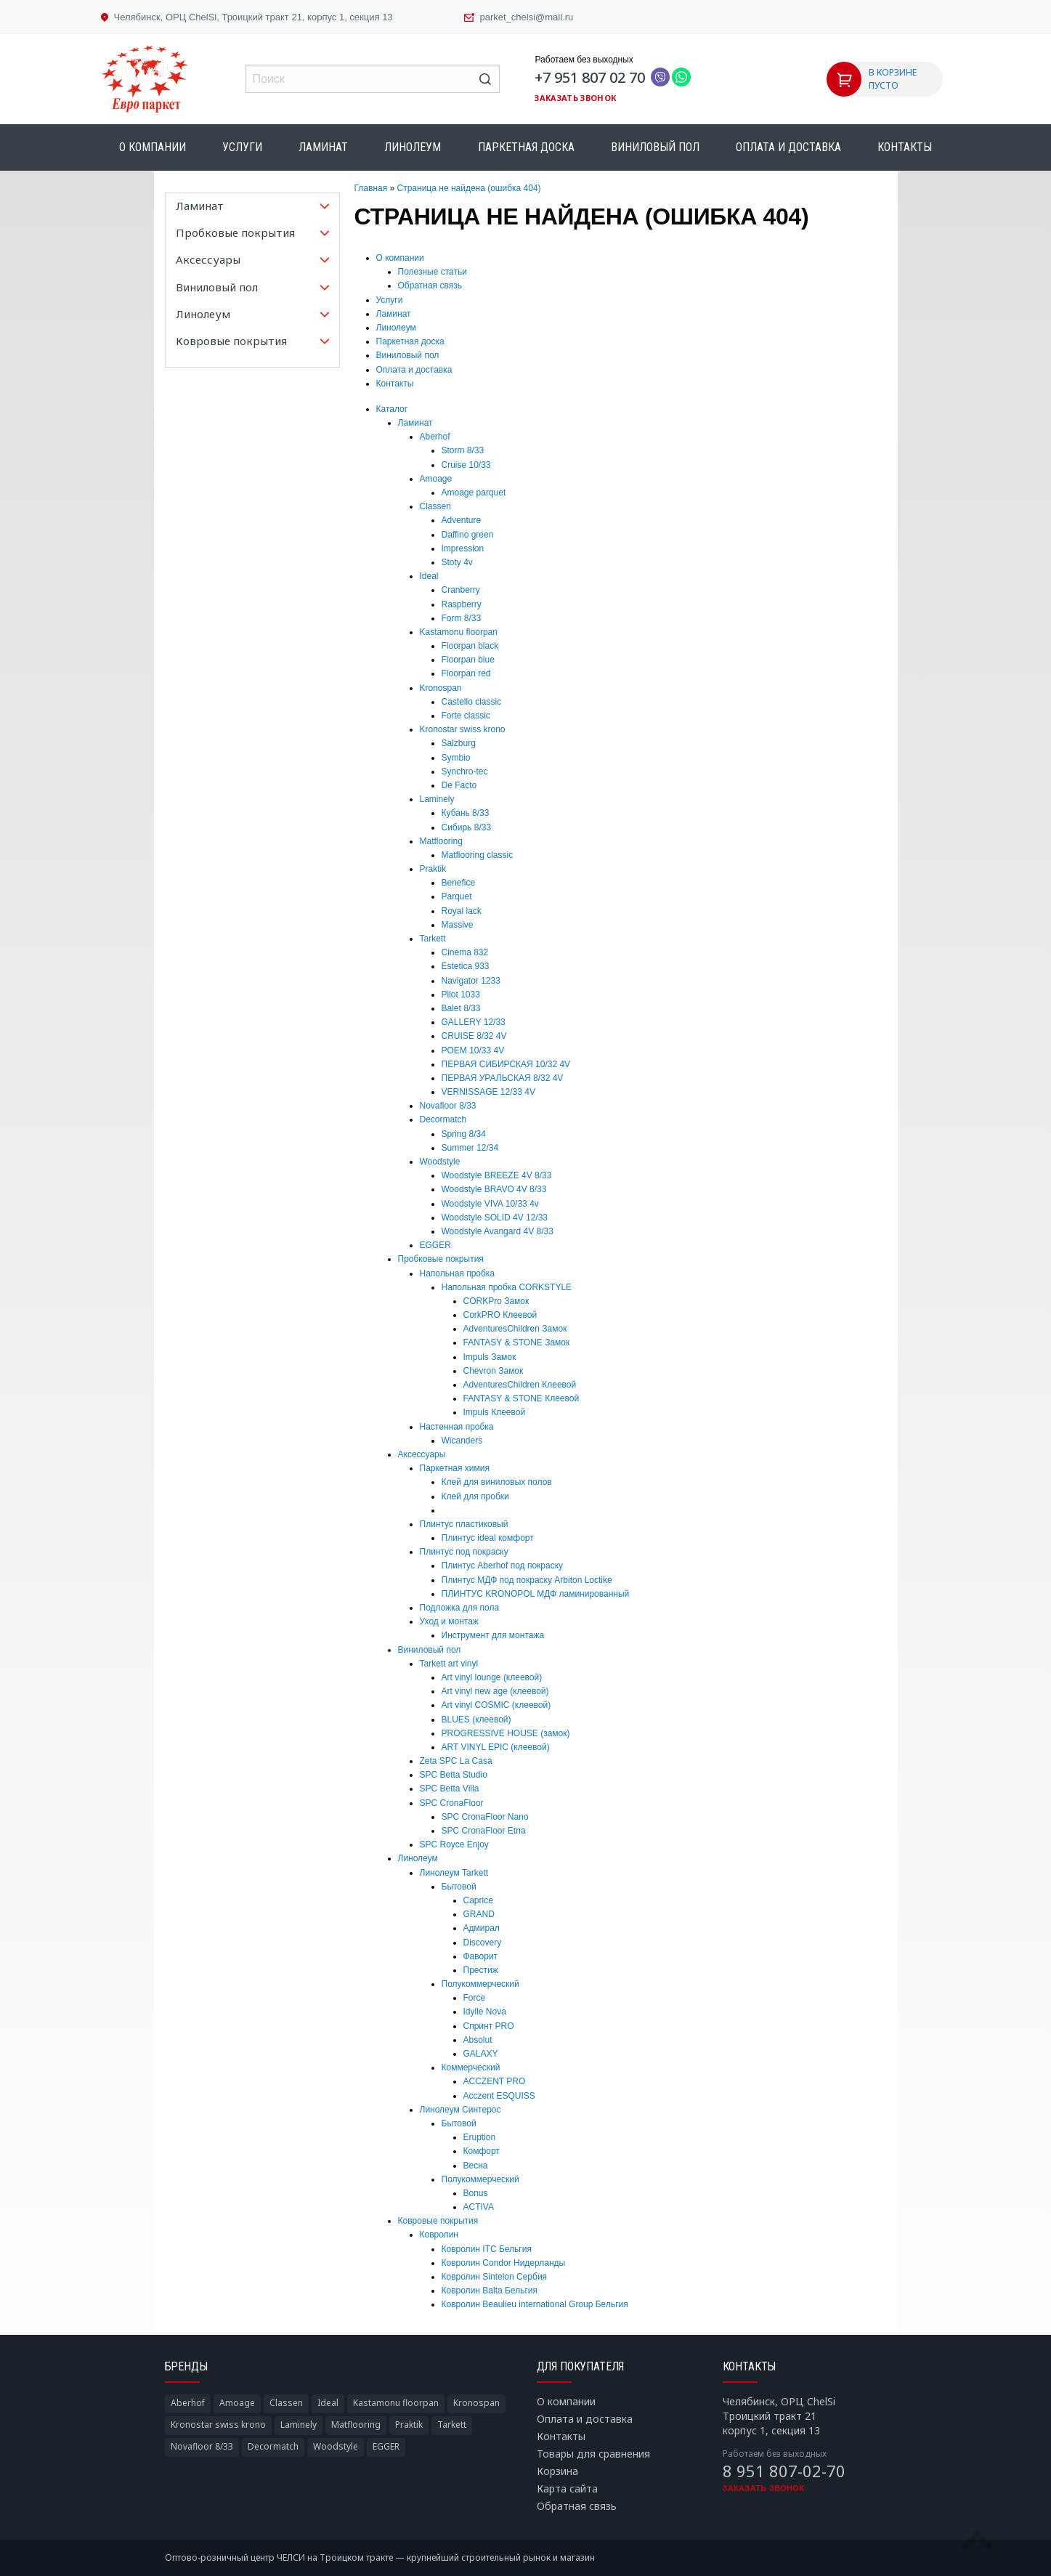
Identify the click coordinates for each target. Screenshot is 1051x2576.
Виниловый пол (655, 147)
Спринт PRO (488, 2026)
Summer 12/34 (470, 1148)
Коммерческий (471, 2067)
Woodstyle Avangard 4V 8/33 (497, 1231)
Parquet (457, 896)
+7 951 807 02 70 (590, 77)
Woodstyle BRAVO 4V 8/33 (494, 1189)
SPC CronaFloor (452, 1803)
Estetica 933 (466, 966)
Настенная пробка (457, 1427)
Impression (463, 548)
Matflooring (441, 841)
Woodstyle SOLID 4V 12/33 (495, 1217)
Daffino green (468, 535)
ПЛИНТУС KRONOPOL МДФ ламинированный (536, 1594)
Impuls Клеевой (494, 1412)
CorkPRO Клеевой (500, 1315)
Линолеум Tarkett (454, 1873)
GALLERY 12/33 (474, 1022)
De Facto (459, 785)
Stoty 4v (457, 562)
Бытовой (459, 1887)
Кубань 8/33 (466, 813)
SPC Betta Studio (453, 1775)
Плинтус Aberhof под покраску (503, 1565)
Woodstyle (440, 1162)
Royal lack (462, 911)
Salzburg (459, 743)
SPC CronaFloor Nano (485, 1817)
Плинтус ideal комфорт (488, 1538)
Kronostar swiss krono (463, 729)
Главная (371, 188)
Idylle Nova (484, 2011)
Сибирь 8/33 (467, 827)
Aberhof (435, 437)
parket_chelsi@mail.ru (527, 17)
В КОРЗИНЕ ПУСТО (893, 79)
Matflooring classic (478, 855)
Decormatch (443, 1119)
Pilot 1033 (461, 994)
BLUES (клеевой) (476, 1719)
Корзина (557, 2471)
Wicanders (462, 1440)
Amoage (436, 479)
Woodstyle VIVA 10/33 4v (490, 1204)
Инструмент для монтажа (493, 1635)
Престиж (480, 1970)
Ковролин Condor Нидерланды (504, 2263)
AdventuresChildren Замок (515, 1329)
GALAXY (480, 2054)
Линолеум (412, 147)
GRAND (479, 1914)
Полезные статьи (432, 272)
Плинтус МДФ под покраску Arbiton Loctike (527, 1580)
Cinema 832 (465, 952)
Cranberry (461, 590)
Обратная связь (430, 285)
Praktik (433, 869)
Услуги (242, 147)
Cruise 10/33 (466, 465)
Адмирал (481, 1928)
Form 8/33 (462, 618)
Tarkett (433, 938)
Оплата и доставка (788, 147)
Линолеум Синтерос (460, 2110)
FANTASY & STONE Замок (516, 1342)
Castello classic (472, 702)
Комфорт (481, 2151)
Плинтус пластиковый (464, 1524)
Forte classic (466, 715)
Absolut (477, 2040)
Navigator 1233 (471, 981)
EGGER (435, 1245)
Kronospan (441, 688)
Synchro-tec (465, 771)
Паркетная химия (455, 1468)
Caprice (478, 1900)
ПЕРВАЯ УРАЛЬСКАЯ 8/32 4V (503, 1078)
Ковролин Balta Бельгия (489, 2290)
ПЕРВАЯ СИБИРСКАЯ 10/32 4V (506, 1064)
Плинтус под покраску (464, 1552)
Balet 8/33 (461, 1008)
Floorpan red (466, 673)
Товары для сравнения (593, 2453)
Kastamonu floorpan (459, 632)
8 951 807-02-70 (784, 2470)
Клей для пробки (475, 1496)
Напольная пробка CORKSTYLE (507, 1287)
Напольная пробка (457, 1273)
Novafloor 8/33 (448, 1106)
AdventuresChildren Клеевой (520, 1385)
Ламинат (323, 147)
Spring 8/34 (464, 1134)
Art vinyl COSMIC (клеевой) (496, 1705)
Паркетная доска (526, 147)
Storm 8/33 (463, 450)
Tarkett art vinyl (449, 1663)
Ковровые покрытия (438, 2221)
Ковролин (439, 2234)
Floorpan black (470, 646)
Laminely (437, 799)
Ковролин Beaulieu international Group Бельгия (535, 2304)
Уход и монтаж (449, 1621)
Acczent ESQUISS (499, 2096)
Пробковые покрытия (441, 1259)
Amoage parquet (474, 492)
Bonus (475, 2193)
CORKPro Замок (496, 1301)
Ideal (429, 576)
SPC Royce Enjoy (454, 1844)
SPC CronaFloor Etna (484, 1831)
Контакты (904, 147)
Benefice (459, 883)
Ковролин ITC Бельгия (487, 2249)
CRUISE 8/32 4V (474, 1036)
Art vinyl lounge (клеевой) (492, 1677)
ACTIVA (478, 2207)
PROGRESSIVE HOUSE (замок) (506, 1733)
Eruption (479, 2137)
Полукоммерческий (480, 1984)
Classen (435, 506)
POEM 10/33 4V (473, 1050)
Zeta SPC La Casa (456, 1761)
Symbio (456, 758)
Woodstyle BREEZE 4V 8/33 (497, 1175)
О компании (152, 147)
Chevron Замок (493, 1371)
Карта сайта (567, 2488)
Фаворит (480, 1956)
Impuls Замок (489, 1357)
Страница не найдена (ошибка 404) (469, 188)
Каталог (392, 409)
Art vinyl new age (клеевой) (495, 1691)
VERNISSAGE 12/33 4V (488, 1092)
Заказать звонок (575, 97)
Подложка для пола (460, 1608)
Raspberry (462, 604)
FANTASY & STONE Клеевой (521, 1398)
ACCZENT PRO (494, 2081)
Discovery (482, 1942)
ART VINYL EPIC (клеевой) (496, 1747)
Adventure (462, 520)
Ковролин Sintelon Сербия (495, 2277)
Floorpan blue (468, 660)
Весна (475, 2165)
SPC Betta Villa (449, 1788)
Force (474, 1998)
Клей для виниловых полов (497, 1482)
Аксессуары (422, 1454)
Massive (458, 925)
